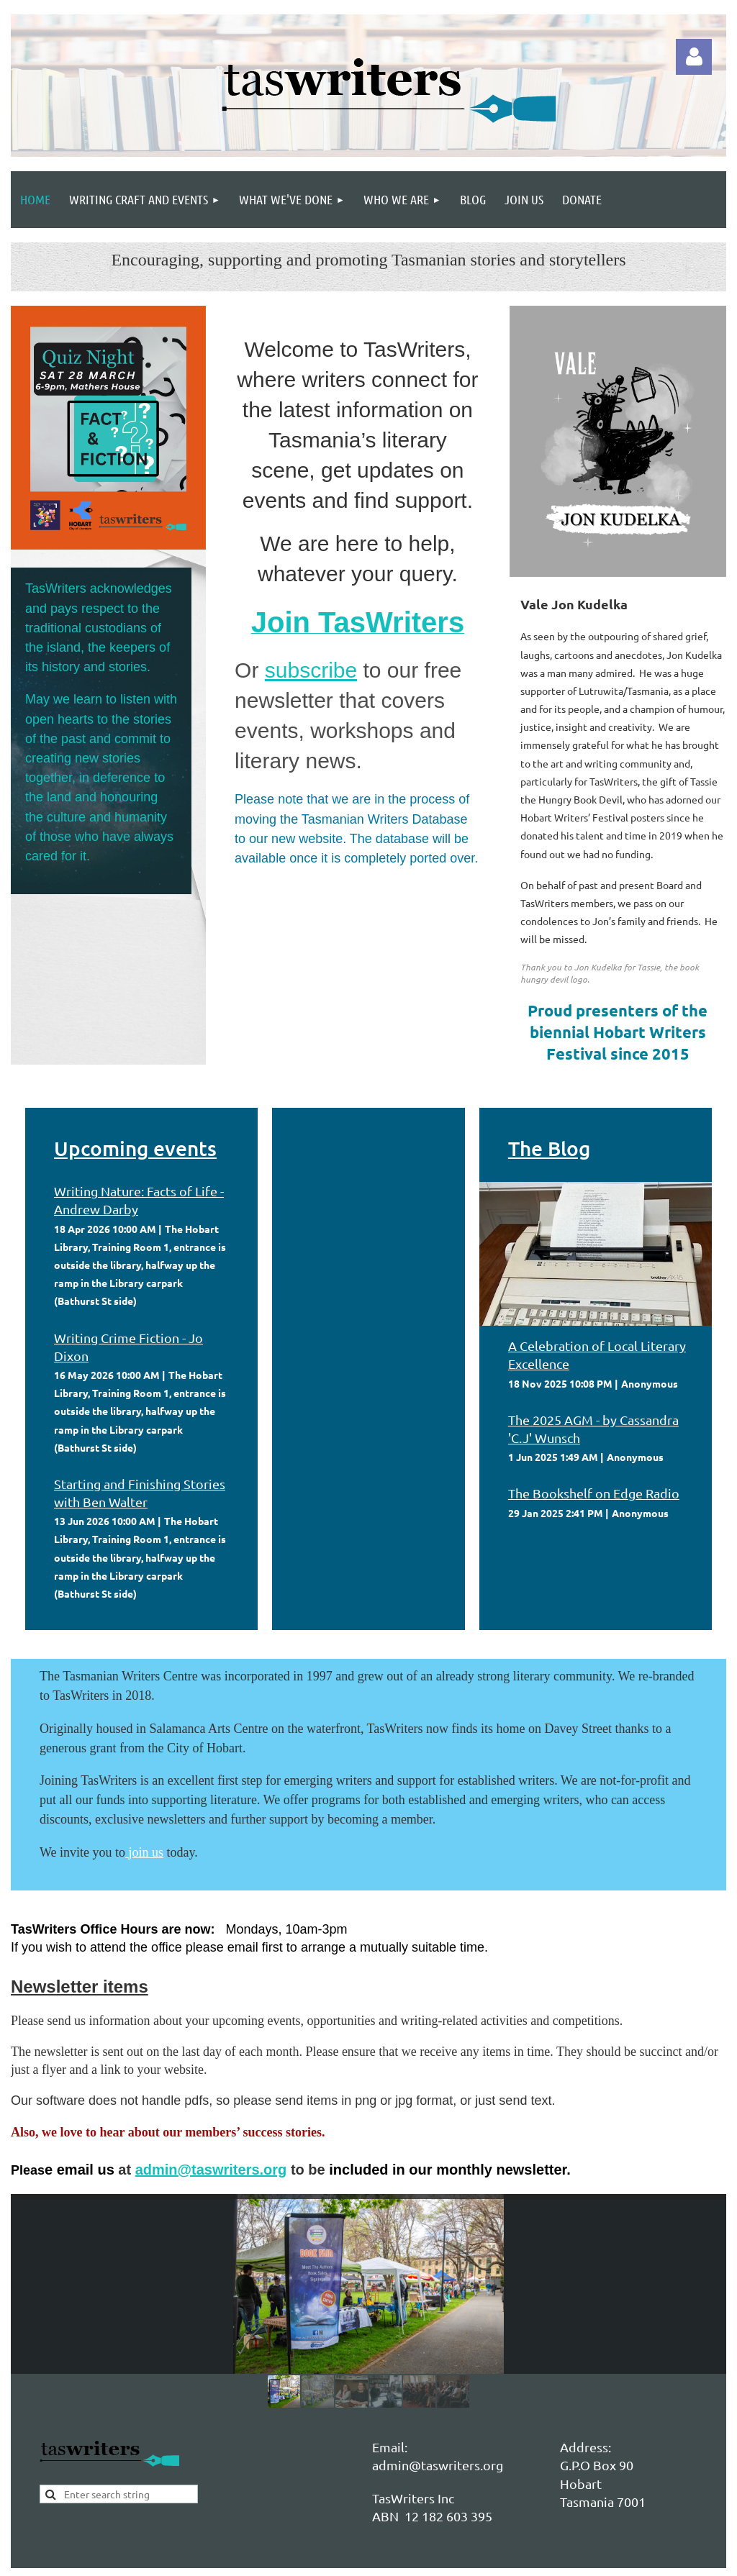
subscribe (311, 670)
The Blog (549, 1148)
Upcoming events (135, 1148)
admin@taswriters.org (211, 2169)
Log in (694, 57)
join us (146, 1852)
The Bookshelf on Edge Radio (593, 1493)
